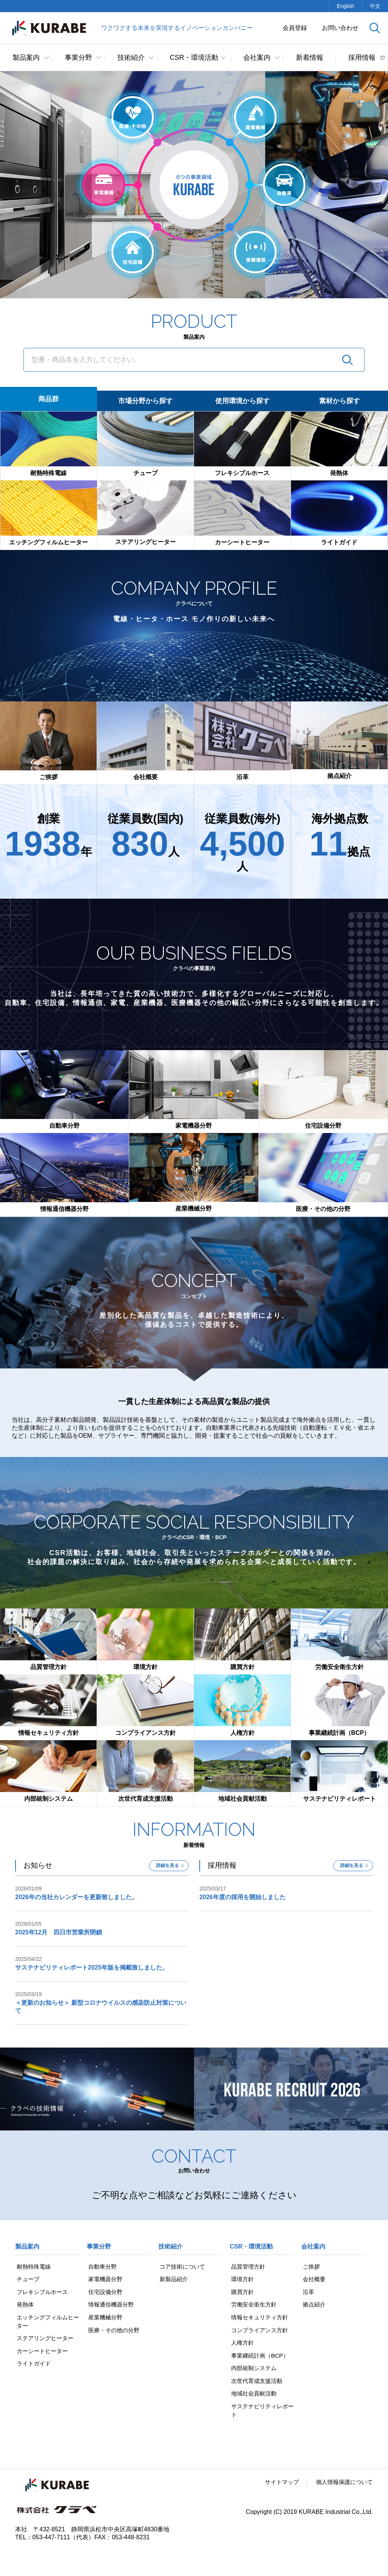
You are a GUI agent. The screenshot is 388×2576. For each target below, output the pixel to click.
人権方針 (242, 2344)
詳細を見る (167, 1865)
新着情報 (309, 57)
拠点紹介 (313, 2305)
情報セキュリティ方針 (260, 2318)
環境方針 (242, 2279)
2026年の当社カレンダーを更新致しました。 (76, 1897)
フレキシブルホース (42, 2292)
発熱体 (24, 2305)
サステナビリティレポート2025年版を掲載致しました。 (91, 1967)
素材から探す (339, 401)
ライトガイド (33, 2366)
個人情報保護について (342, 2486)
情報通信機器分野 (111, 2305)
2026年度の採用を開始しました (242, 1897)
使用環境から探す (242, 401)
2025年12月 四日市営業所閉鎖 (58, 1932)
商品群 (48, 399)
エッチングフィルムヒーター (45, 2322)
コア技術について (182, 2266)
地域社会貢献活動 (254, 2397)
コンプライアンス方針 (260, 2331)
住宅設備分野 (105, 2292)
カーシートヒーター (42, 2353)
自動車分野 (102, 2266)
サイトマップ (277, 2486)
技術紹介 (131, 57)
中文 (375, 6)
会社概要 (313, 2279)
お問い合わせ (340, 28)
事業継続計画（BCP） (260, 2357)
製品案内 (26, 57)
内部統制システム (254, 2370)
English (345, 6)
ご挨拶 (310, 2266)
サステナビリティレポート (260, 2413)
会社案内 (257, 57)
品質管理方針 (248, 2266)
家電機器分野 (105, 2279)
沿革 (307, 2292)
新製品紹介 (173, 2279)
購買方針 (242, 2292)
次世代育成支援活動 (257, 2383)
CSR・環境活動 (194, 57)
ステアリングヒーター (45, 2340)
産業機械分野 (105, 2318)
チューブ (27, 2279)
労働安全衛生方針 (254, 2305)
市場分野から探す (145, 401)
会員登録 (295, 28)
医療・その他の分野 (114, 2331)
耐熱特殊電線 (33, 2266)
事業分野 (78, 57)
